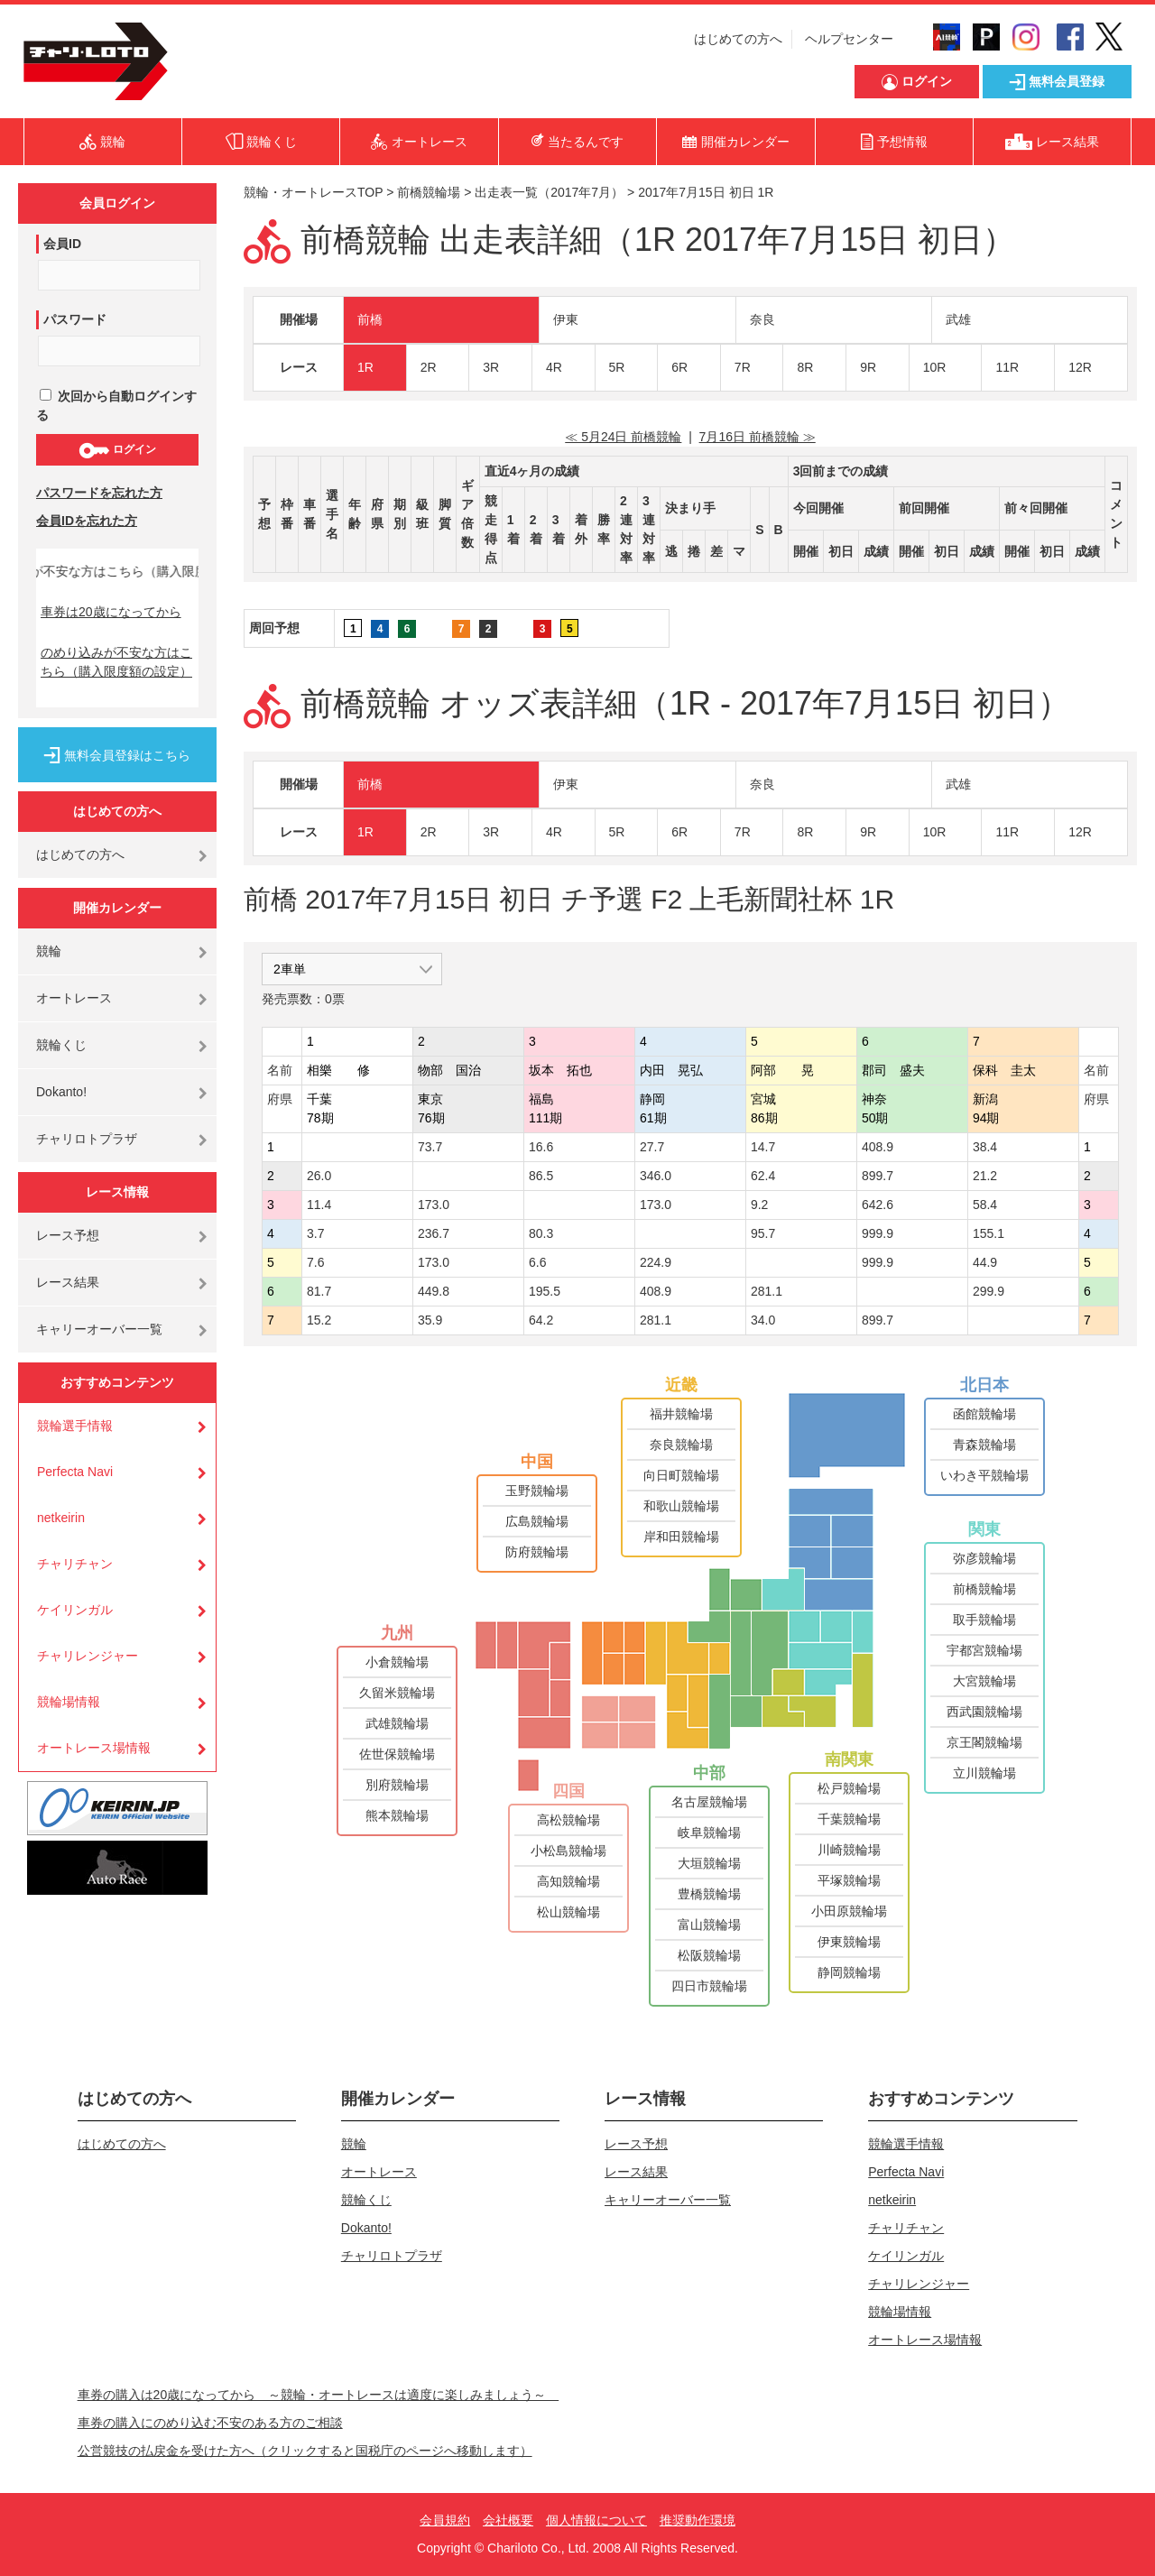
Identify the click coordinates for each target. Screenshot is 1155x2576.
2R (428, 367)
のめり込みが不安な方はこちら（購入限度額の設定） (116, 662)
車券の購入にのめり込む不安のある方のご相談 (210, 2422)
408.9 (877, 1147)
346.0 (655, 1175)
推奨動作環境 (697, 2520)
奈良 (762, 319)
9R (868, 367)
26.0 (319, 1175)
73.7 (430, 1147)
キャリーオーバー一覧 (99, 1329)
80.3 (541, 1233)
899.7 (877, 1175)
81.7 (319, 1291)
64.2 (541, 1320)
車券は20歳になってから (111, 612)
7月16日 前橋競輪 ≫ (757, 436)
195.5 (544, 1291)
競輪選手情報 (75, 1425)
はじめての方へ (738, 39)
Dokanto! (61, 1092)
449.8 (433, 1291)
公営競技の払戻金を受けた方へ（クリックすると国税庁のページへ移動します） (305, 2450)
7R (743, 367)
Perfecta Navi (75, 1471)
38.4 (985, 1147)
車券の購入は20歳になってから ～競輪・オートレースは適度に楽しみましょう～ (318, 2394)
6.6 (537, 1262)
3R (491, 367)
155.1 (988, 1233)
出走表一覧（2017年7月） (549, 192)
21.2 (985, 1175)
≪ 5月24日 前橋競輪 (623, 436)
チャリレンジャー (87, 1655)
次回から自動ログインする (116, 405)
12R (1080, 367)
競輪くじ (61, 1045)
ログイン (117, 450)
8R (805, 367)
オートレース (74, 998)
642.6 (877, 1204)
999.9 (877, 1233)
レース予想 (67, 1235)
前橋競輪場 (428, 192)
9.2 (759, 1204)
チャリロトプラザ (86, 1138)
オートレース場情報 (94, 1747)
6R (679, 367)
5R (617, 367)
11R (1007, 367)
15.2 (319, 1320)
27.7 (652, 1147)
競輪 (48, 951)
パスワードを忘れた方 (99, 492)
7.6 (315, 1262)
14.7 (763, 1147)
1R (365, 367)
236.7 (433, 1233)
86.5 (541, 1175)
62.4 (763, 1175)
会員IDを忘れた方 (86, 520)
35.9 (430, 1320)
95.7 (763, 1233)
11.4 (319, 1204)
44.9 (985, 1262)
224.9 (655, 1262)
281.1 (766, 1291)
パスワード (74, 319)
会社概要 (508, 2520)
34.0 (763, 1320)
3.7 (315, 1233)
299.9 (988, 1291)
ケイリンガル (75, 1609)
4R (554, 367)
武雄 (958, 319)
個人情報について (596, 2520)
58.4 (985, 1204)
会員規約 (445, 2520)
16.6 (541, 1147)
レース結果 (67, 1282)
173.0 (433, 1204)
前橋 (370, 319)
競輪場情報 (68, 1701)
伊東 (565, 319)
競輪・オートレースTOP (313, 192)
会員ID (62, 243)
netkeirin (61, 1517)
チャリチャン (75, 1563)
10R (935, 367)
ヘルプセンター (849, 39)
